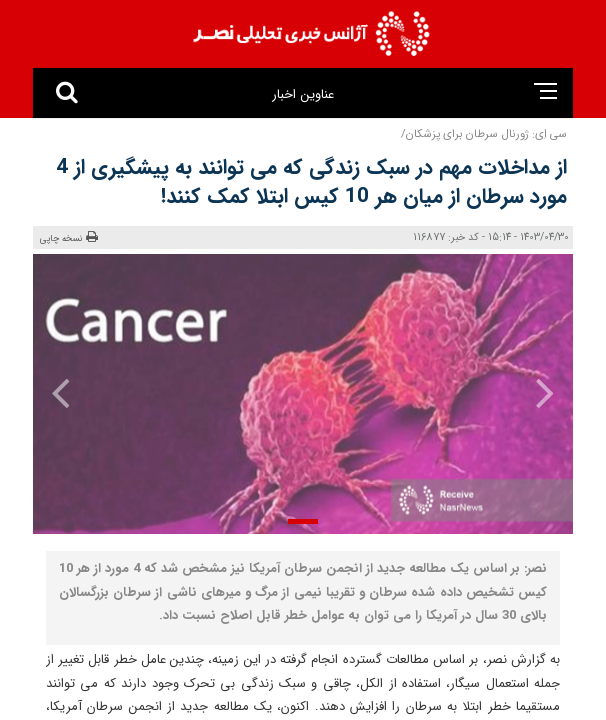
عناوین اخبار (302, 94)
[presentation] (532, 392)
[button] (303, 521)
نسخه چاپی (69, 238)
